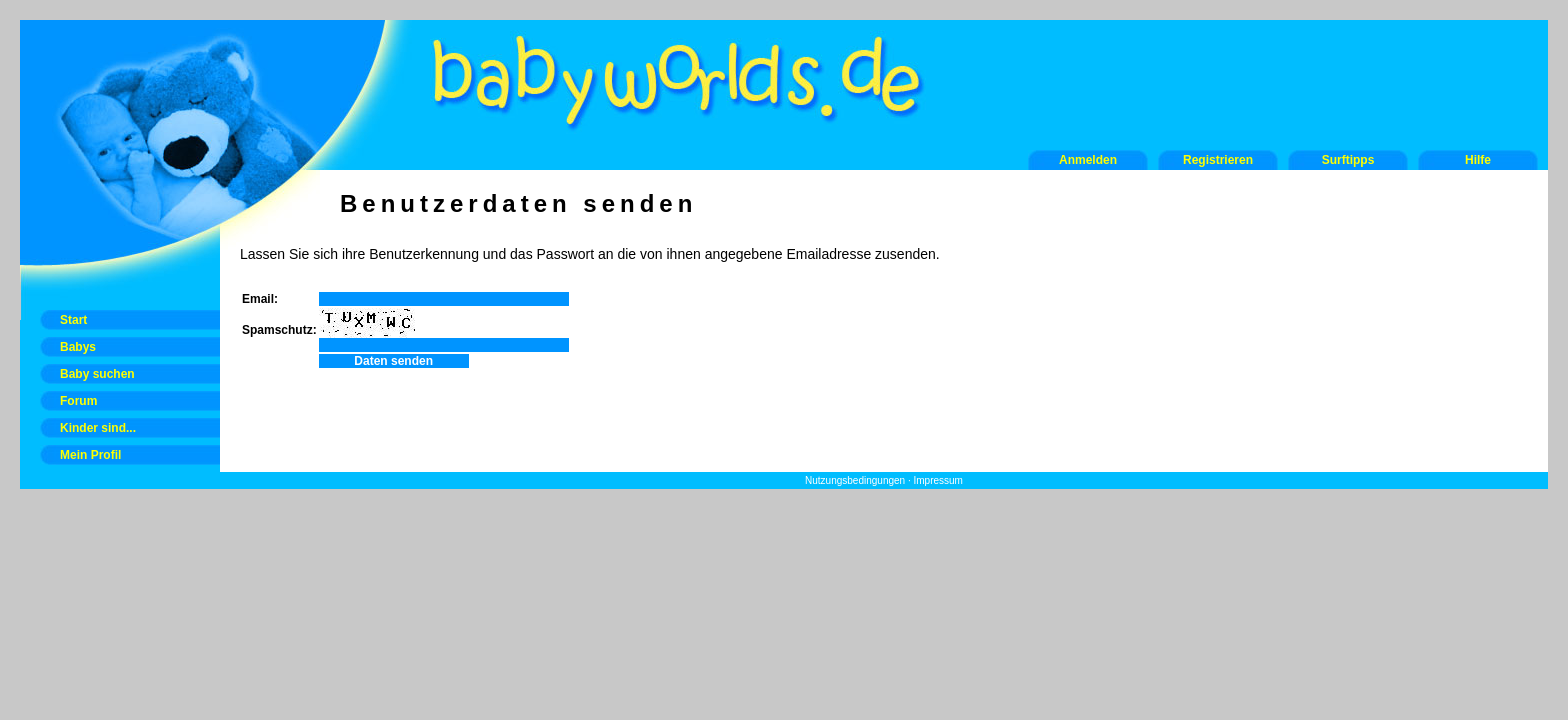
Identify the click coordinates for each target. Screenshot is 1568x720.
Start (73, 320)
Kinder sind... (98, 428)
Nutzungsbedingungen (855, 480)
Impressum (937, 480)
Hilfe (1478, 160)
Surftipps (1348, 160)
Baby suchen (97, 374)
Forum (78, 401)
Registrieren (1218, 160)
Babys (78, 347)
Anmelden (1088, 160)
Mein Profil (90, 455)
